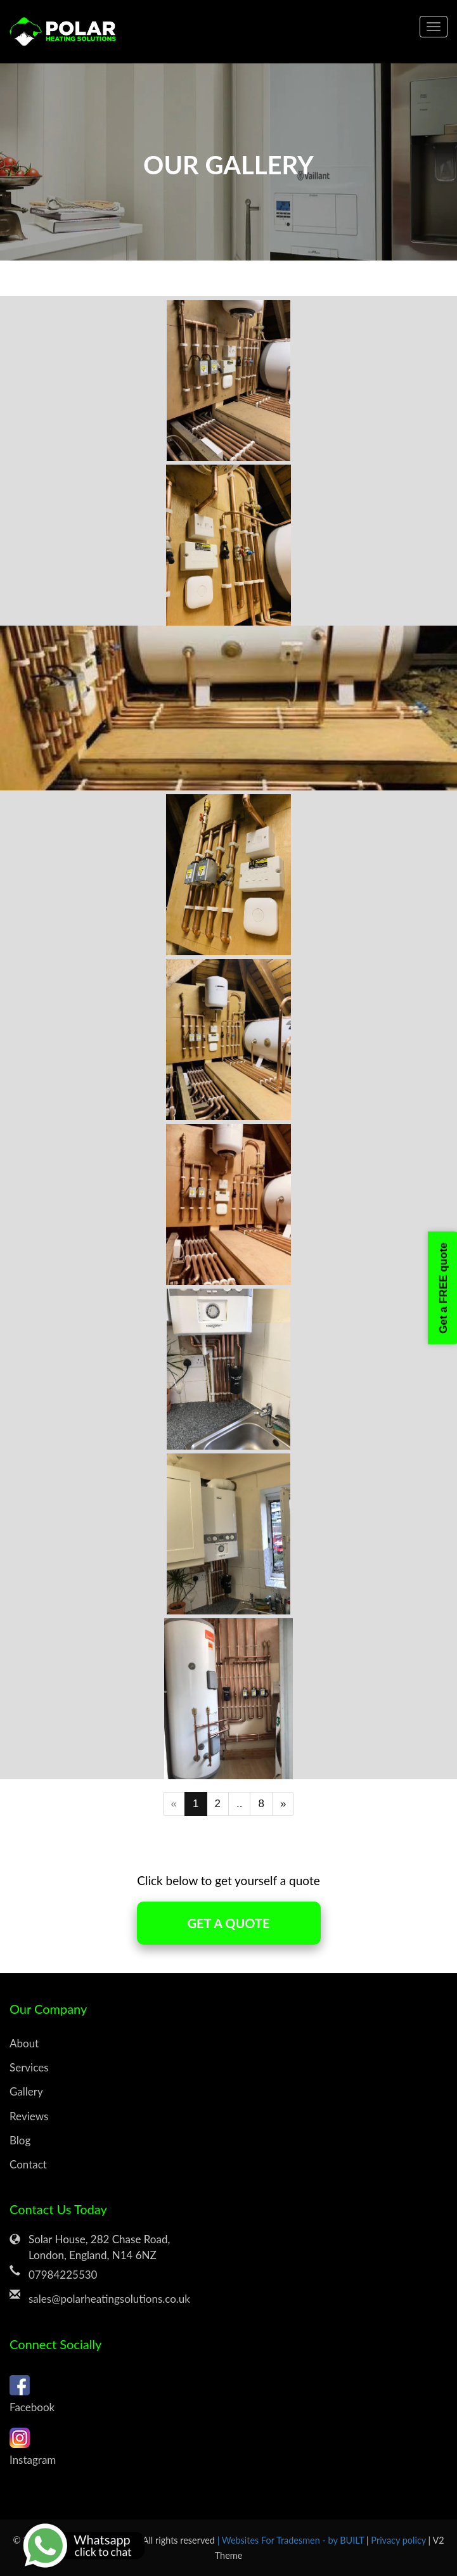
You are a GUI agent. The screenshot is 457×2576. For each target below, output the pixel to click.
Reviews (29, 2116)
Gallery (26, 2091)
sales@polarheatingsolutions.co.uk (109, 2298)
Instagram (228, 2445)
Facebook (228, 2392)
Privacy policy (399, 2540)
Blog (20, 2140)
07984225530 (63, 2274)
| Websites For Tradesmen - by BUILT (291, 2540)
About (24, 2043)
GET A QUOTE (229, 1923)
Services (29, 2067)
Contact (28, 2164)
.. (239, 1804)
